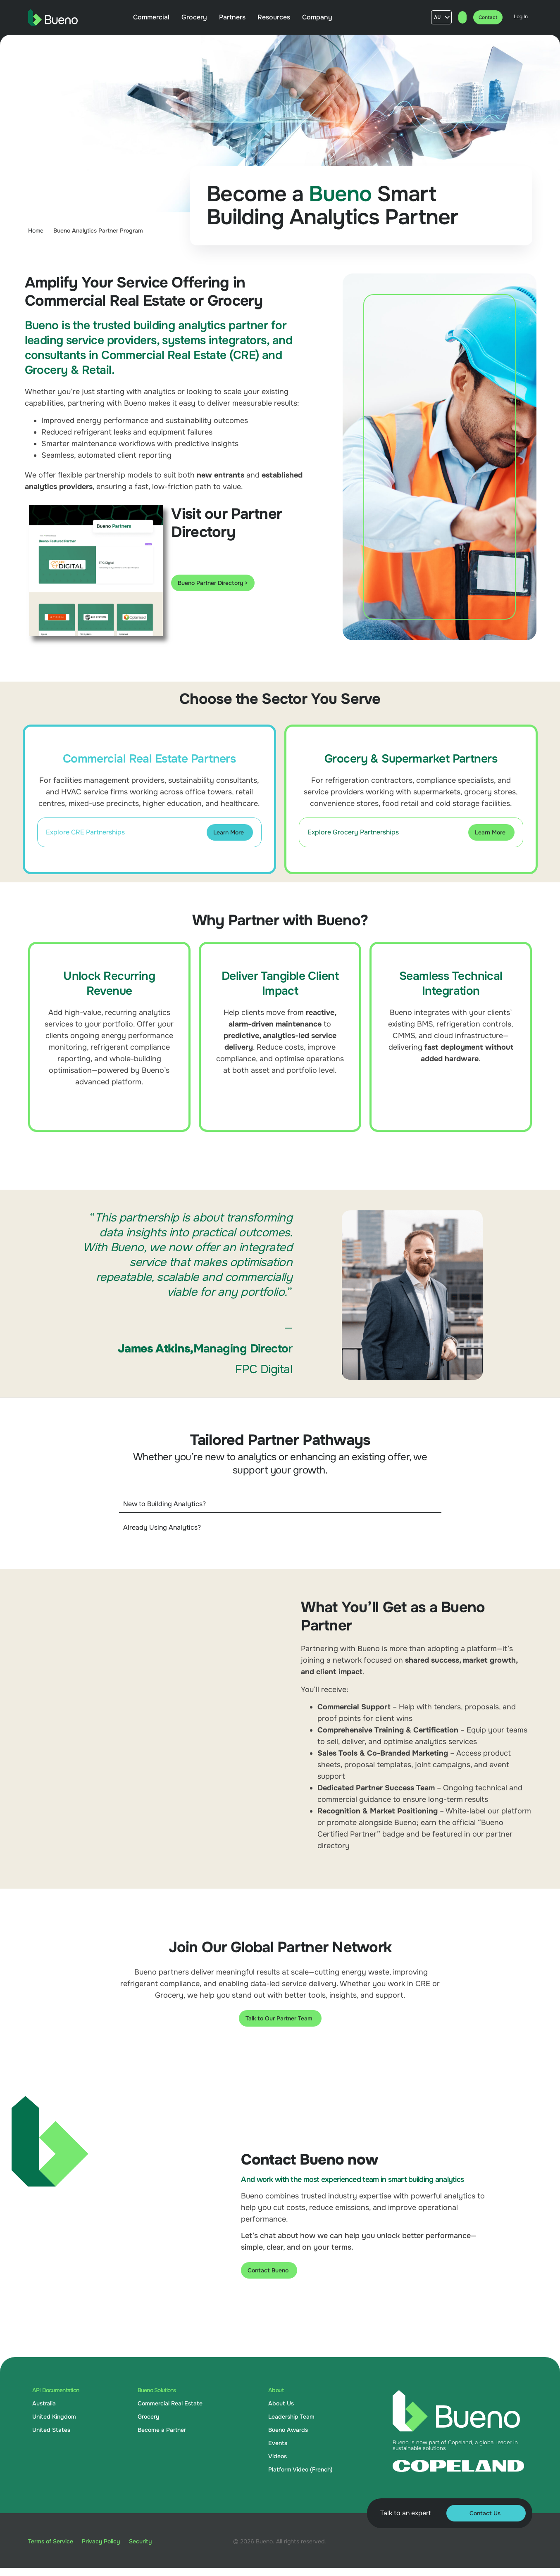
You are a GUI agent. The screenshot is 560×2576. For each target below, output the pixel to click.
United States (51, 2429)
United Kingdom (54, 2416)
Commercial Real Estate (170, 2403)
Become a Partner (162, 2429)
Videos (277, 2456)
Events (277, 2443)
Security (149, 2541)
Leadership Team (291, 2416)
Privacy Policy (105, 2541)
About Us (281, 2403)
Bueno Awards (288, 2429)
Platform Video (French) (300, 2469)
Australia (44, 2403)
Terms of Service (50, 2541)
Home (35, 230)
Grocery (148, 2416)
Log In (520, 17)
